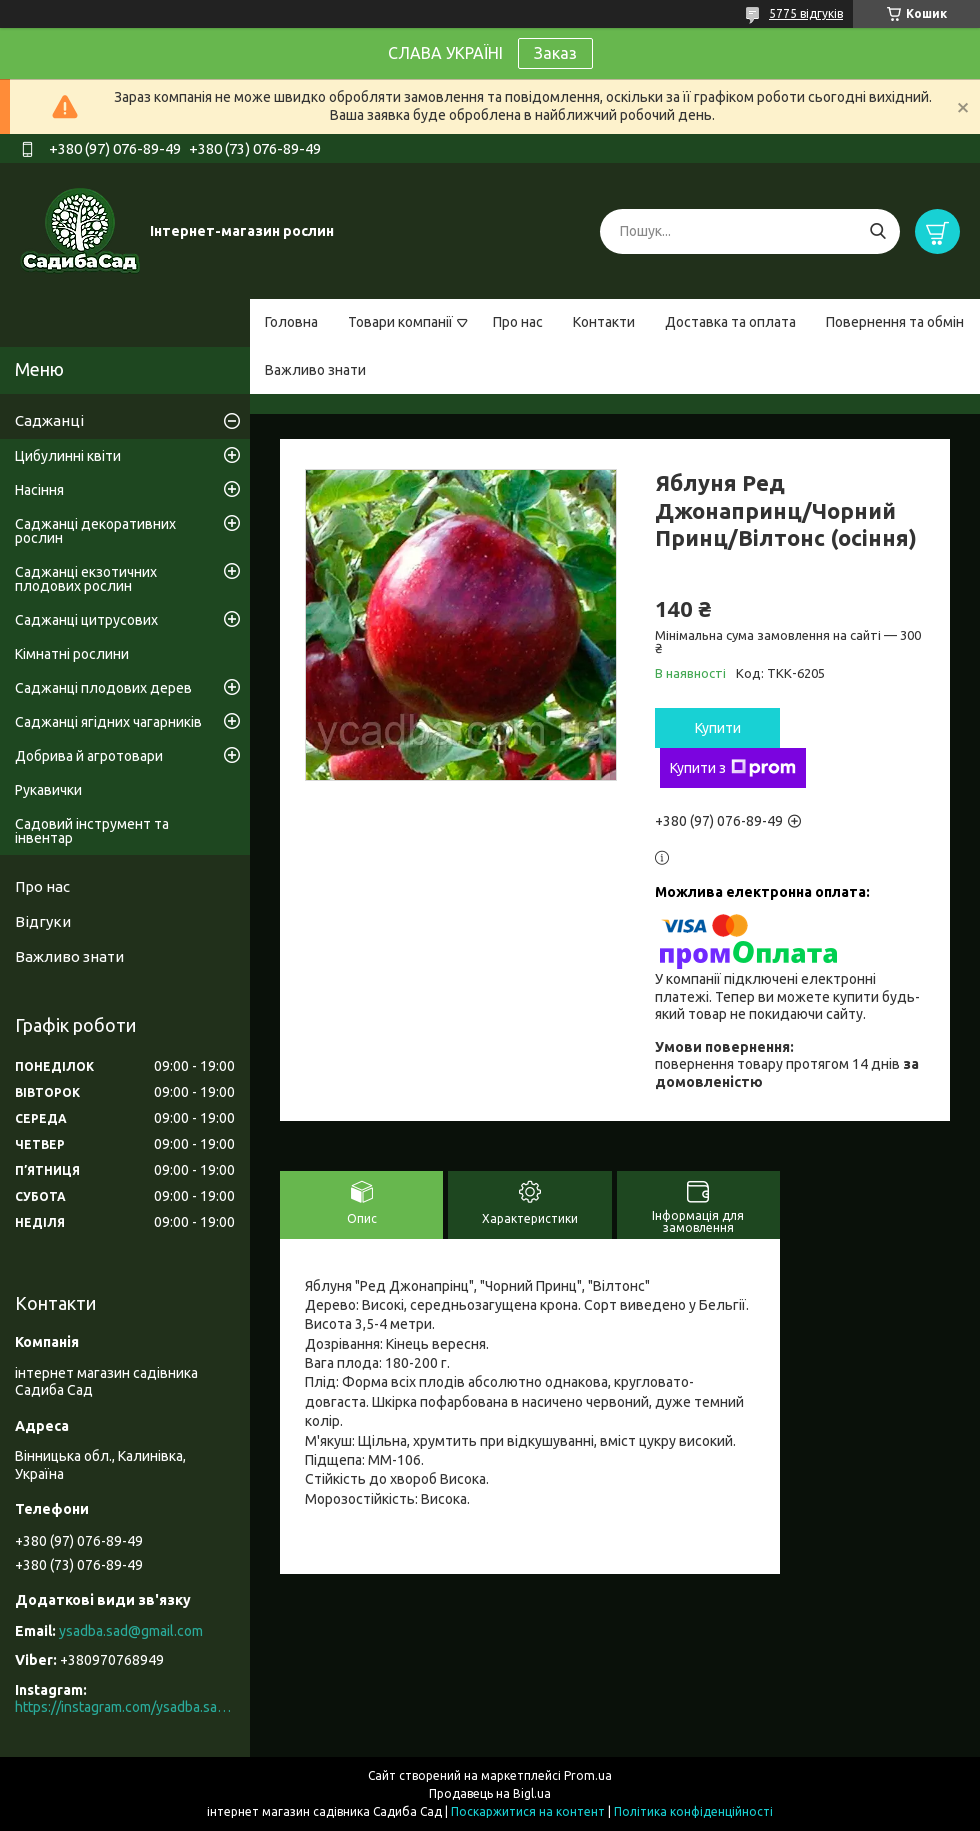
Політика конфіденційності (693, 1811)
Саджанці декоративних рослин (95, 531)
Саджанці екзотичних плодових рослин (86, 579)
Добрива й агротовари (89, 756)
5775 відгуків (806, 13)
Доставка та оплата (730, 322)
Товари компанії (400, 322)
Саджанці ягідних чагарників (108, 722)
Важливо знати (315, 370)
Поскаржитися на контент (528, 1811)
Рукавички (48, 790)
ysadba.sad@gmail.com (131, 1631)
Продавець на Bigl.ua (490, 1793)
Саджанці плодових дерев (103, 688)
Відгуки (43, 921)
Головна (291, 322)
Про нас (518, 322)
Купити (718, 728)
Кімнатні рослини (72, 654)
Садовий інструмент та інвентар (92, 831)
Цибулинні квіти (68, 456)
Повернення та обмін (895, 322)
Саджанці (49, 420)
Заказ (555, 53)
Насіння (39, 490)
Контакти (604, 322)
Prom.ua (588, 1775)
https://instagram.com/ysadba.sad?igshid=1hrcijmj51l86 (125, 1707)
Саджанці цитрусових (86, 620)
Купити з (733, 768)
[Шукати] (877, 231)
